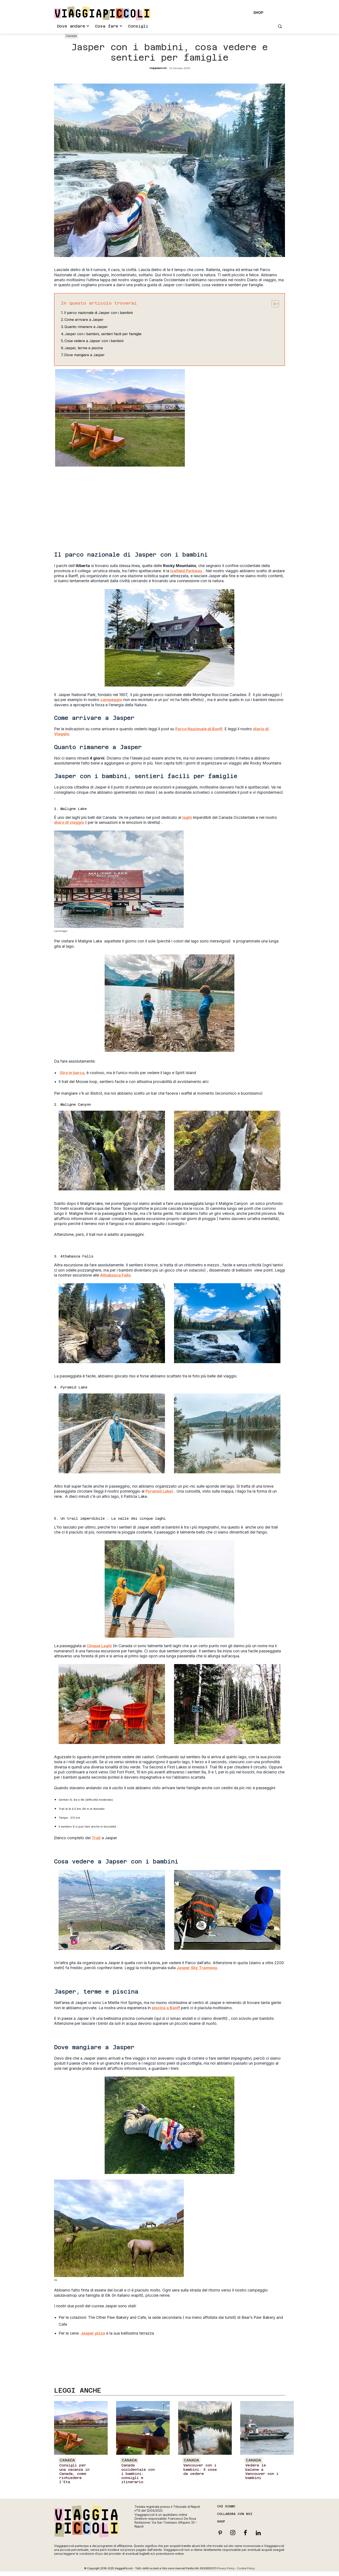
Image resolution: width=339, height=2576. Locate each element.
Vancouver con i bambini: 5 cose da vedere (200, 2469)
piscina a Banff (166, 2008)
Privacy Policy (226, 2568)
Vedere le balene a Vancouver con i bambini (261, 2471)
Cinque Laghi (99, 1646)
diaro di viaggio (69, 822)
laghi (187, 817)
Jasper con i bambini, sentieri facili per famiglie (103, 334)
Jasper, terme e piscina (83, 348)
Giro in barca (72, 1072)
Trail (96, 1838)
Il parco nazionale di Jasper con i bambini (98, 312)
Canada (71, 36)
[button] (280, 26)
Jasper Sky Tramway (197, 1967)
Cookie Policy (246, 2568)
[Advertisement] (169, 494)
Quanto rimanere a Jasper (86, 327)
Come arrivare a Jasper (84, 319)
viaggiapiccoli (157, 68)
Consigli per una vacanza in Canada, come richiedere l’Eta (74, 2473)
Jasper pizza (93, 2333)
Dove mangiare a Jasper (84, 355)
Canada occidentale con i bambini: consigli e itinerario (138, 2473)
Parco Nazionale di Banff (198, 729)
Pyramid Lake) (159, 1491)
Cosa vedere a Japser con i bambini (93, 341)
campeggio (111, 699)
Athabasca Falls (115, 1275)
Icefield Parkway (186, 571)
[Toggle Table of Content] (273, 303)
